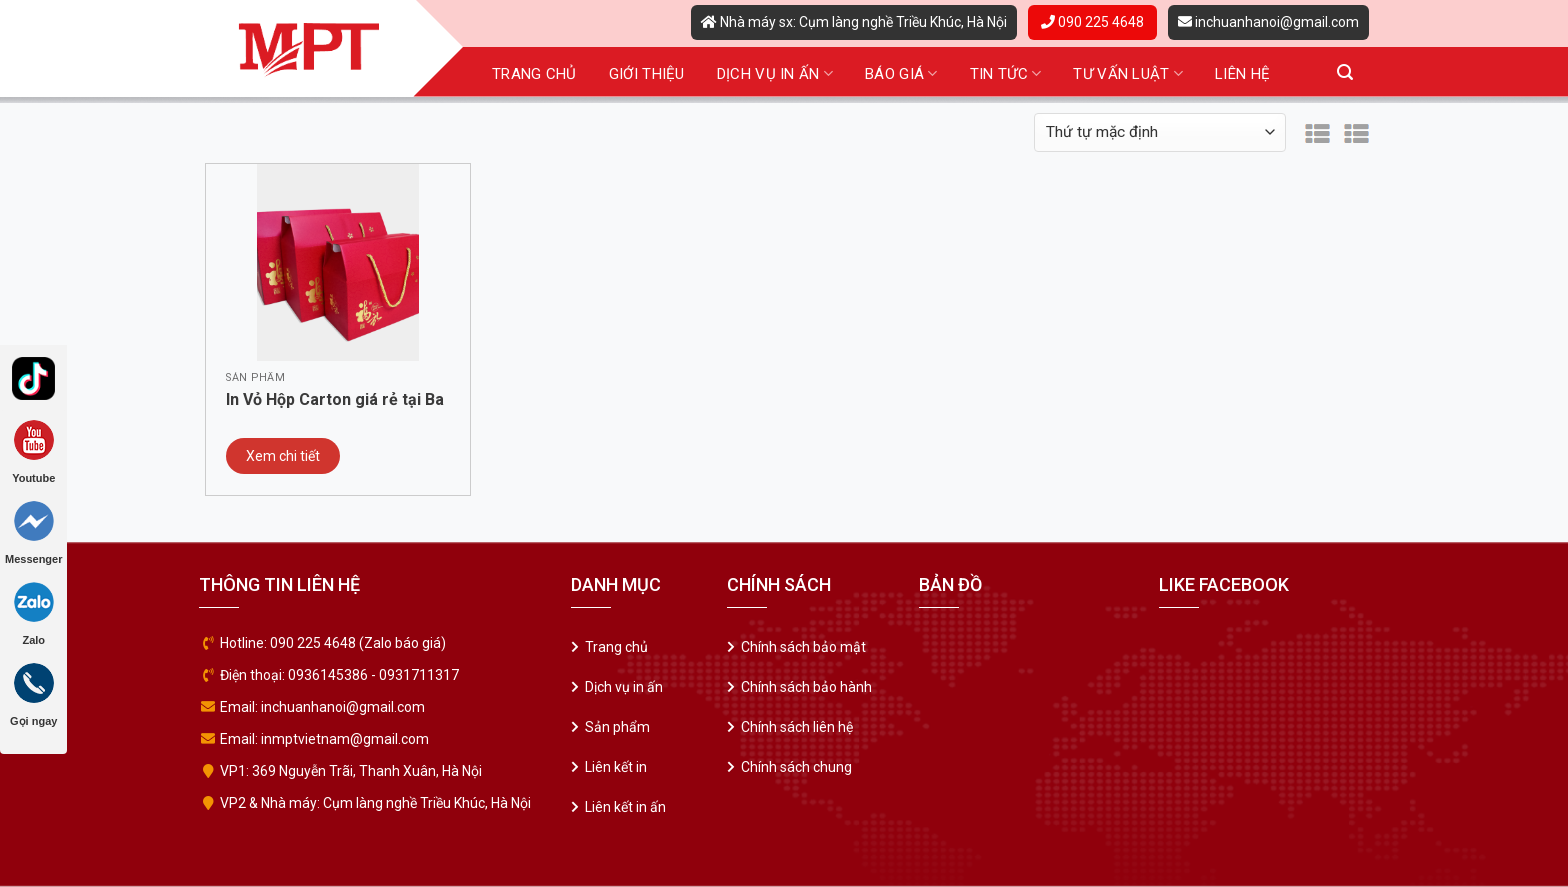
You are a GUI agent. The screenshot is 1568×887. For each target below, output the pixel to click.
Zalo (34, 614)
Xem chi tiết (283, 456)
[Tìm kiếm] (1345, 72)
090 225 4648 (1092, 22)
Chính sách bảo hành (806, 687)
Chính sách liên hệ (797, 727)
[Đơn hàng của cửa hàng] (1160, 132)
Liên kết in (616, 767)
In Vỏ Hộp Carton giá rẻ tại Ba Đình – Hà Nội (335, 401)
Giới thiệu (647, 74)
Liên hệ (1242, 74)
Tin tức (1006, 73)
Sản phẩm (617, 727)
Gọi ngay (33, 695)
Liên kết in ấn (625, 807)
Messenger (33, 533)
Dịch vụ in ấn (775, 73)
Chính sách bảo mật (803, 647)
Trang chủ (534, 74)
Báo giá (901, 73)
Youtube (33, 452)
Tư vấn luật (1128, 73)
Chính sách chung (796, 767)
